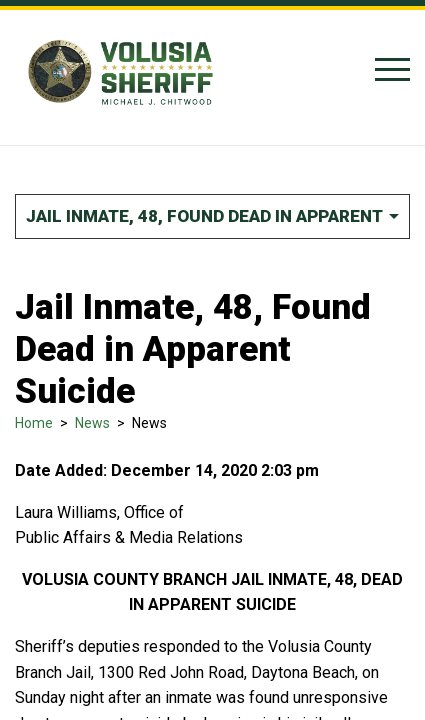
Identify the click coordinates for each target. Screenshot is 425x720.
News (92, 423)
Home (34, 423)
